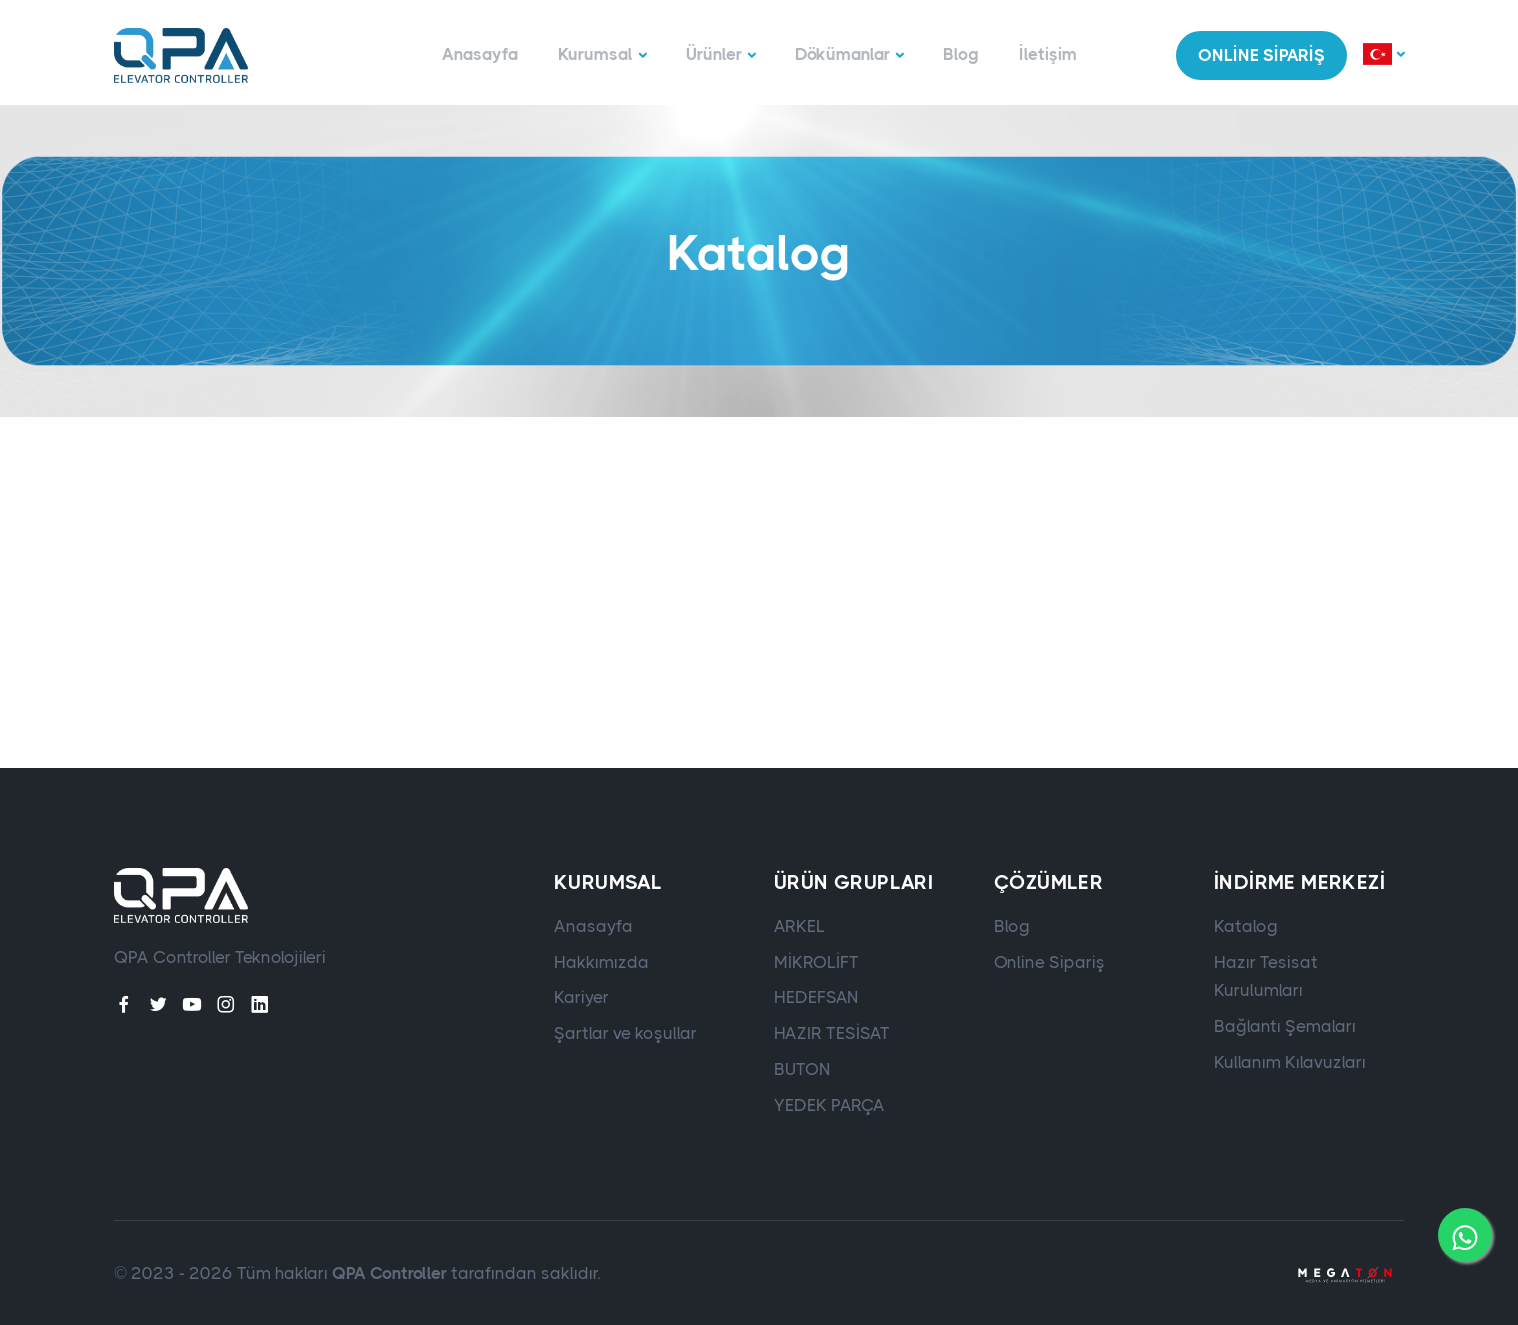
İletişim (1048, 54)
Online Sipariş (1049, 962)
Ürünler (714, 54)
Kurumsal (595, 54)
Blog (961, 54)
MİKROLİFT (816, 962)
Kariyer (581, 997)
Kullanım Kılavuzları (1290, 1062)
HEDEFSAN (816, 997)
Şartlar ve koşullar (625, 1033)
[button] (1383, 55)
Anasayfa (480, 54)
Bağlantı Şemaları (1285, 1026)
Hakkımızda (601, 962)
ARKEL (799, 926)
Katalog (1246, 926)
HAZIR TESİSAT (832, 1033)
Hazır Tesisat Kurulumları (1266, 976)
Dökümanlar (842, 54)
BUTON (802, 1069)
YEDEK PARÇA (829, 1105)
